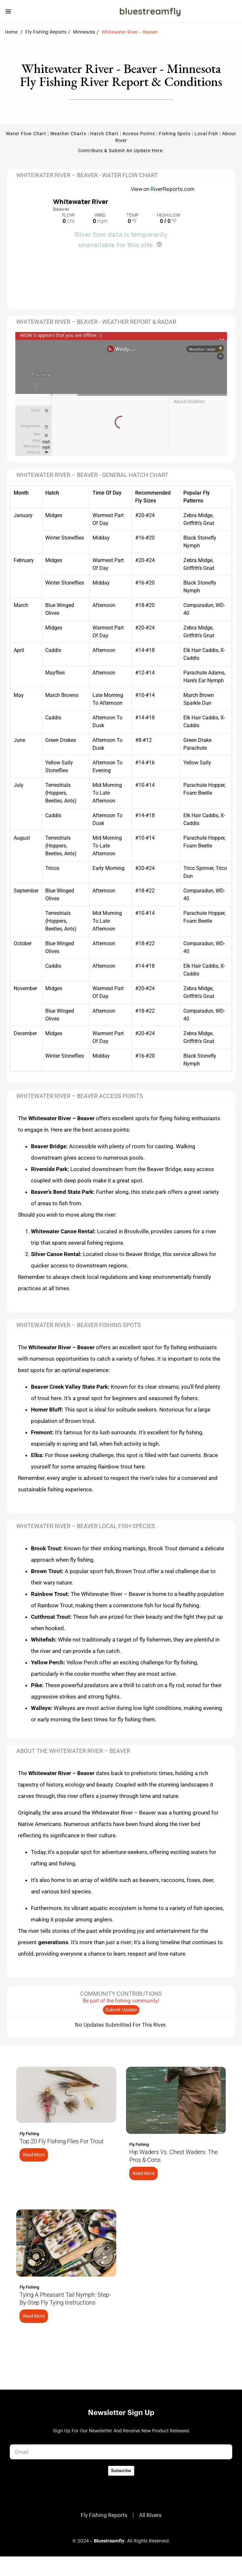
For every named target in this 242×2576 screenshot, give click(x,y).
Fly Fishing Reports (45, 32)
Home (11, 32)
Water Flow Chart (26, 133)
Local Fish (206, 133)
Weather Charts (68, 133)
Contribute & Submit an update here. (121, 150)
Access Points (138, 133)
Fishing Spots (175, 133)
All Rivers (150, 2515)
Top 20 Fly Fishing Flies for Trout (62, 2141)
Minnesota (84, 32)
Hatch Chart (104, 133)
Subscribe (121, 2470)
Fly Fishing (29, 2133)
